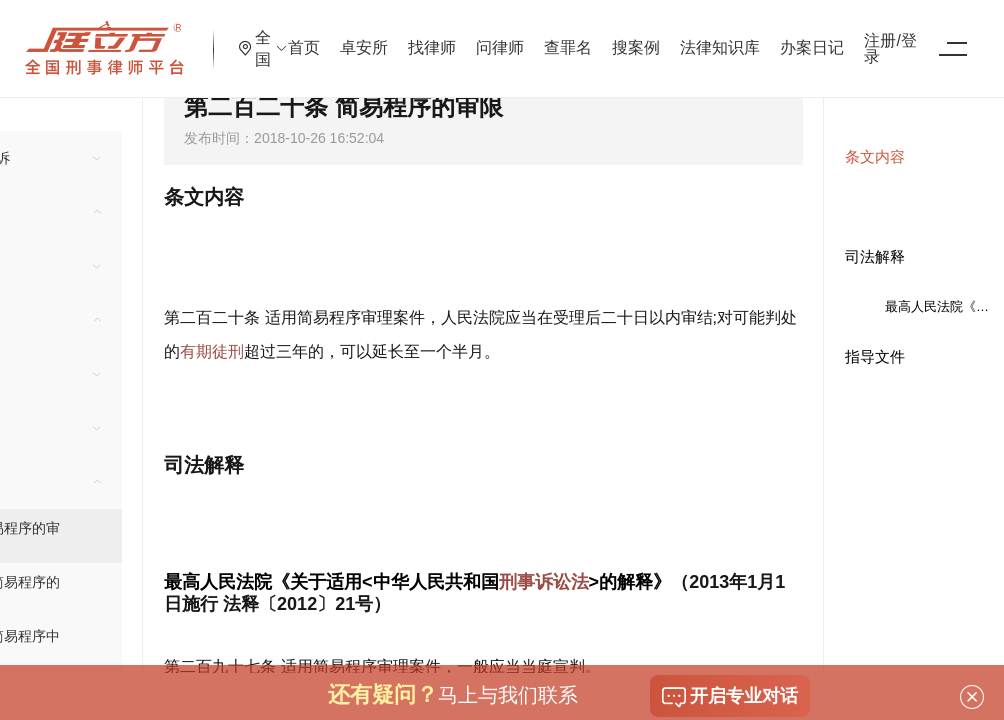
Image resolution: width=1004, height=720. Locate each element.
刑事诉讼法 (544, 582)
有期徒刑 (212, 351)
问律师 (575, 34)
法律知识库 (795, 34)
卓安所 (439, 34)
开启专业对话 (730, 697)
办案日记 (887, 34)
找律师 (507, 34)
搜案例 (711, 34)
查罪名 (643, 34)
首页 (379, 34)
